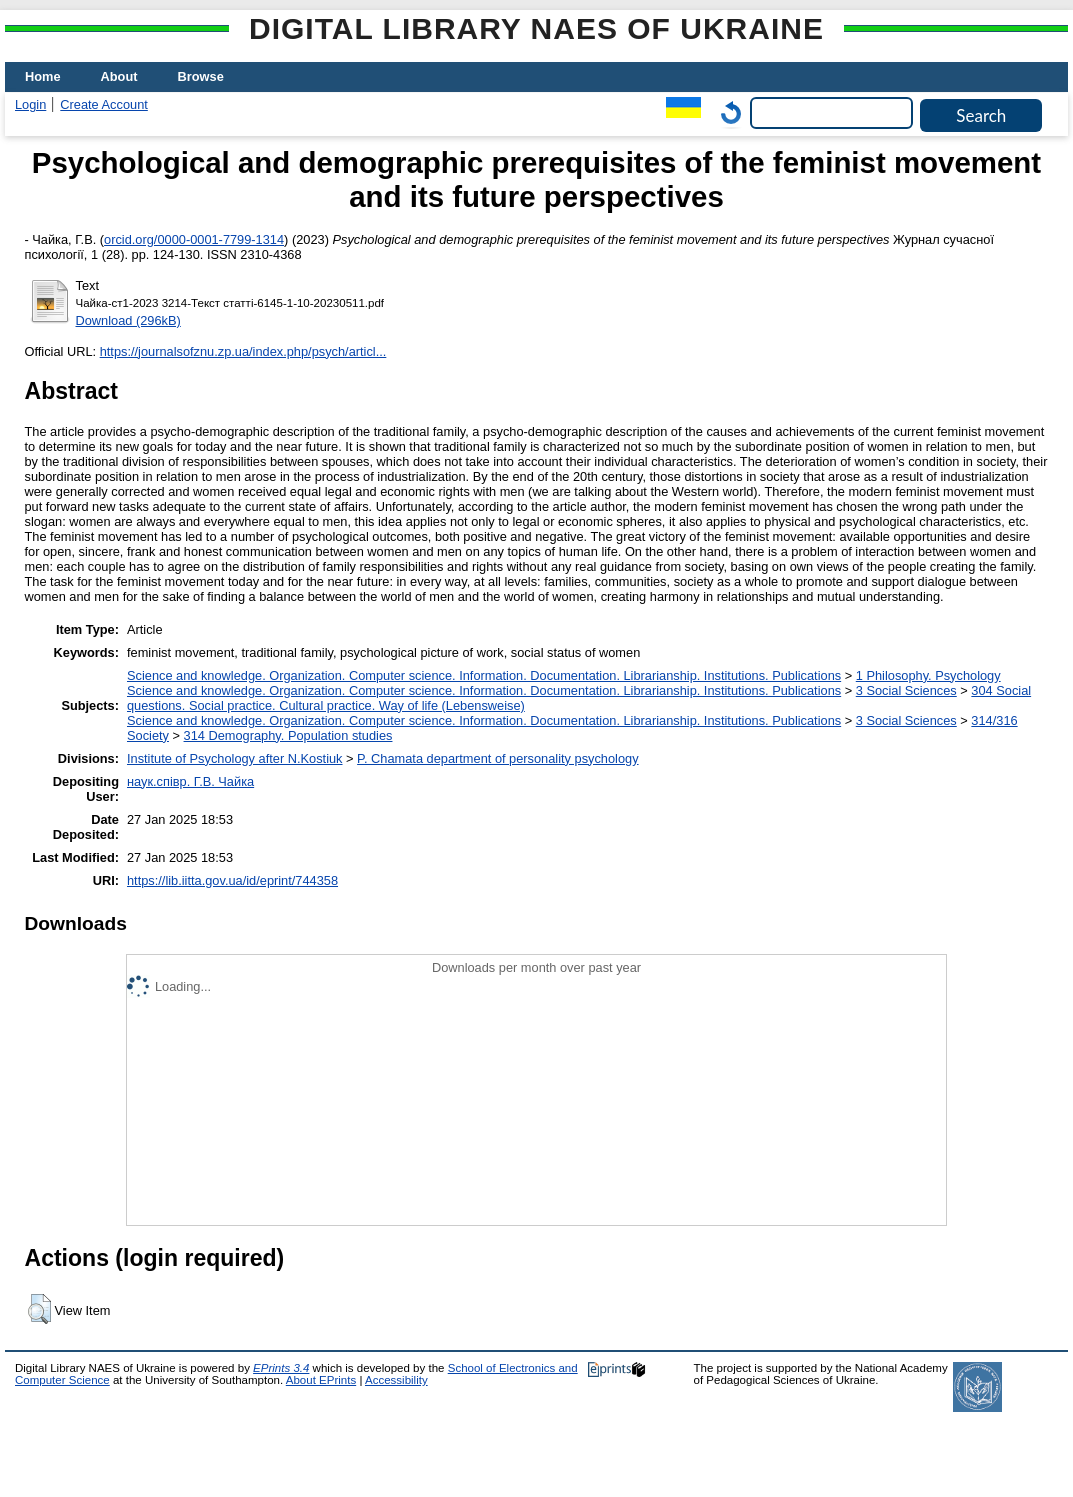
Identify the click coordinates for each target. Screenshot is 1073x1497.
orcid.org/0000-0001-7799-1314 (194, 239)
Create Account (104, 104)
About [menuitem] (119, 76)
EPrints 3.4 (281, 1368)
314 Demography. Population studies (288, 735)
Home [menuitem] (43, 76)
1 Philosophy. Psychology (928, 675)
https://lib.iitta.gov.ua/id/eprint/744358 (232, 880)
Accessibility (396, 1380)
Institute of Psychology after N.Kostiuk (235, 758)
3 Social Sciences (906, 690)
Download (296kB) (128, 320)
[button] (39, 1309)
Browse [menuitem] (201, 76)
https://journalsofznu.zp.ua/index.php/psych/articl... (243, 351)
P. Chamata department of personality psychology (497, 758)
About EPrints (321, 1380)
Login (30, 104)
